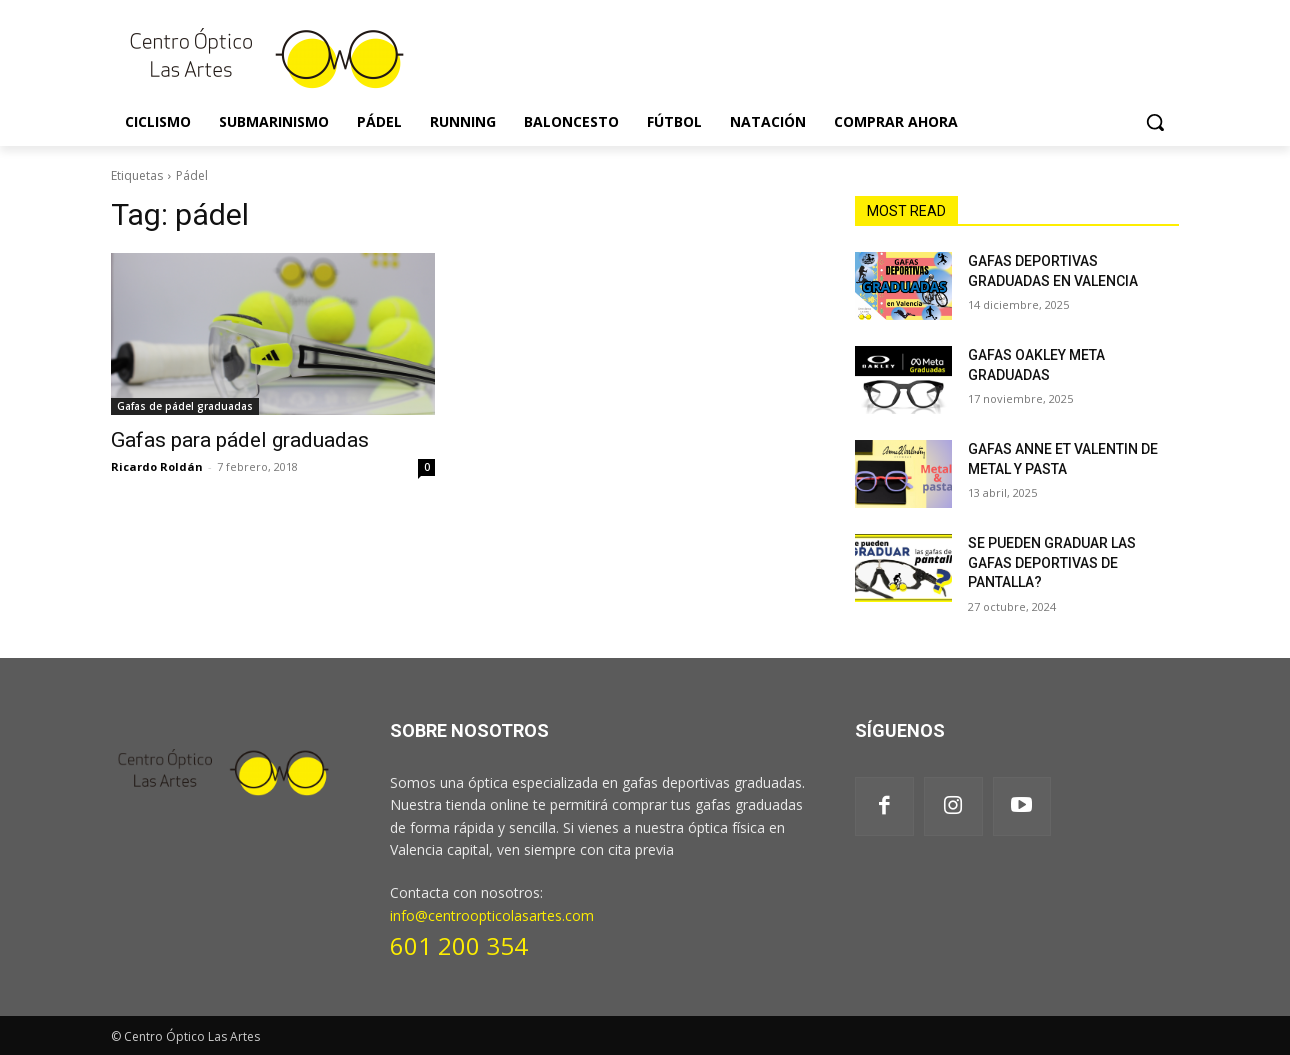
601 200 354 (459, 945)
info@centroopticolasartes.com (492, 915)
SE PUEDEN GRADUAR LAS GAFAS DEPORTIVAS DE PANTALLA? (1052, 562)
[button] (1155, 122)
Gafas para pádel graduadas (240, 440)
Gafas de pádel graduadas (185, 406)
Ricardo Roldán (157, 466)
